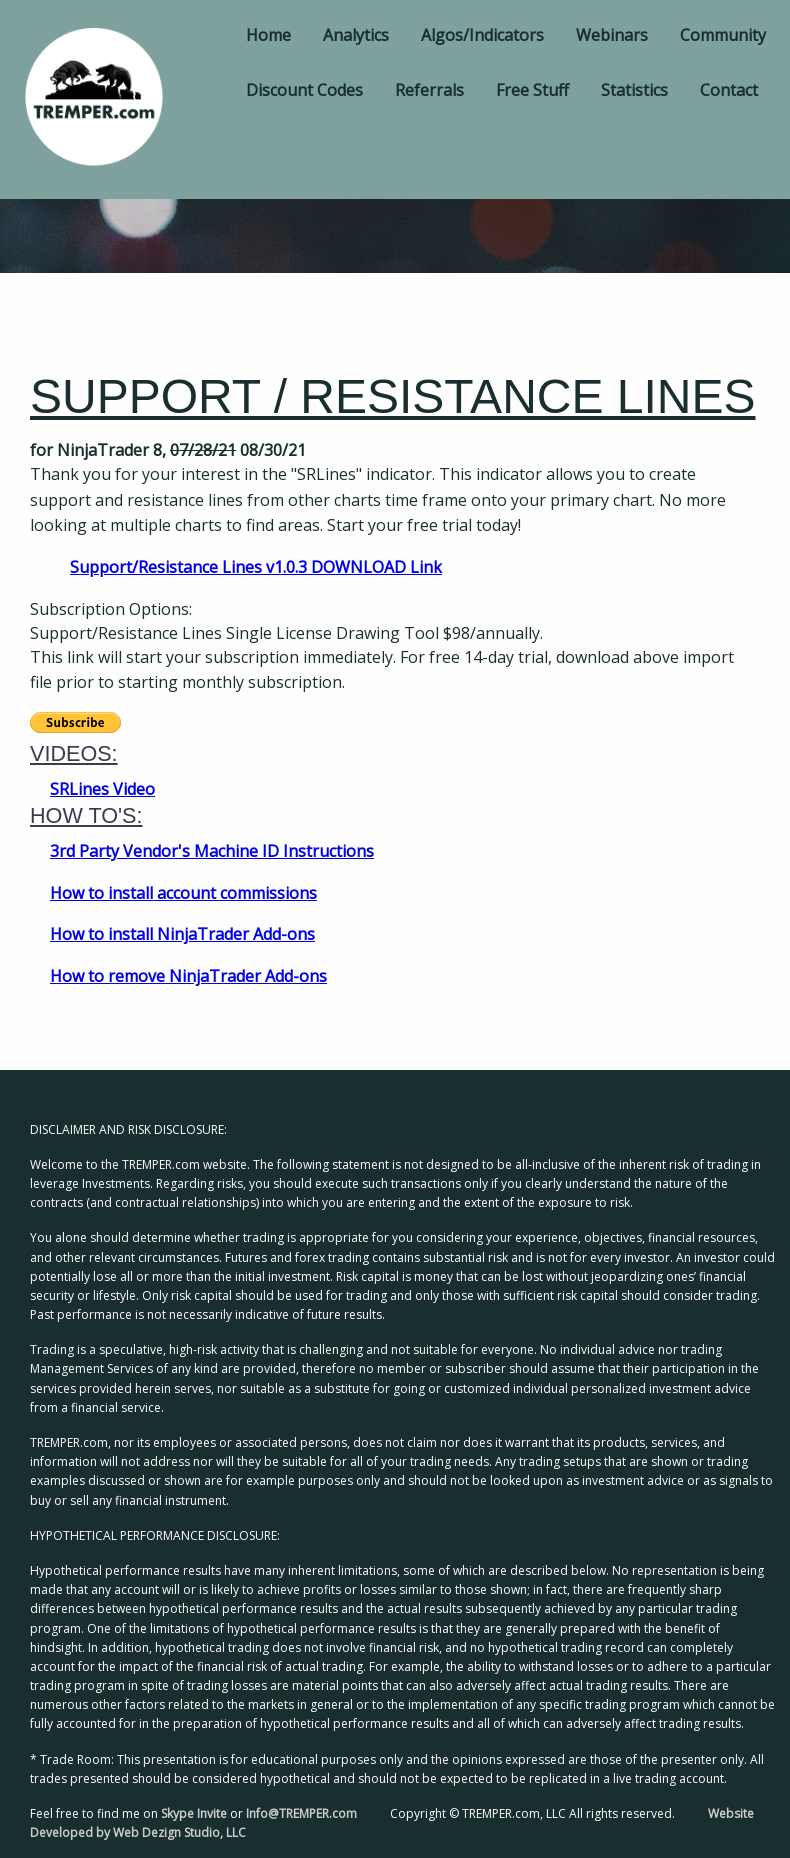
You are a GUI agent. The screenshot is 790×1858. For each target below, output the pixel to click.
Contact (729, 90)
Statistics (634, 90)
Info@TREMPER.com (301, 1813)
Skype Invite (194, 1813)
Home (268, 35)
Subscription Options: (111, 609)
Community (723, 35)
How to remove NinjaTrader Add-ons (188, 976)
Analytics (356, 35)
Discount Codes (304, 90)
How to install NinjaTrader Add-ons (182, 934)
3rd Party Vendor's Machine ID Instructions (212, 851)
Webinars (612, 35)
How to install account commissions (183, 893)
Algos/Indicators (482, 35)
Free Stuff (532, 90)
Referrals (429, 90)
